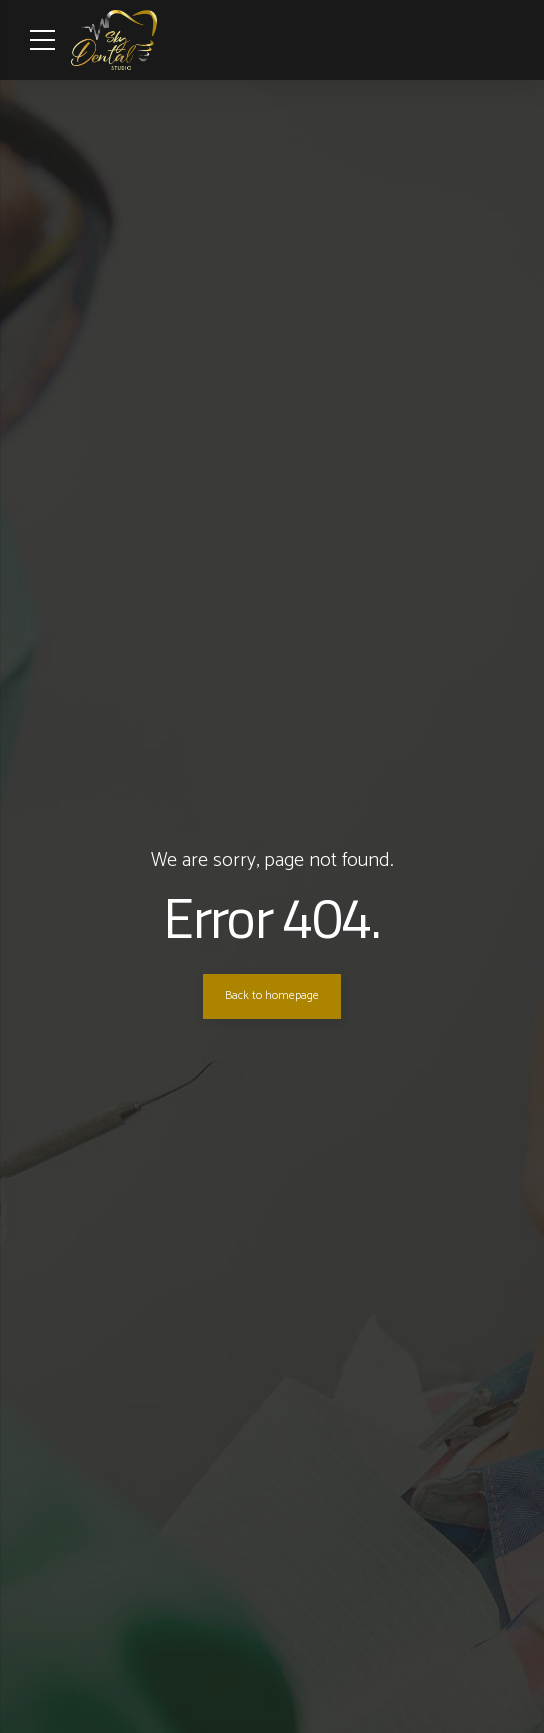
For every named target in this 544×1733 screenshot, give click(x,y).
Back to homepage (272, 996)
